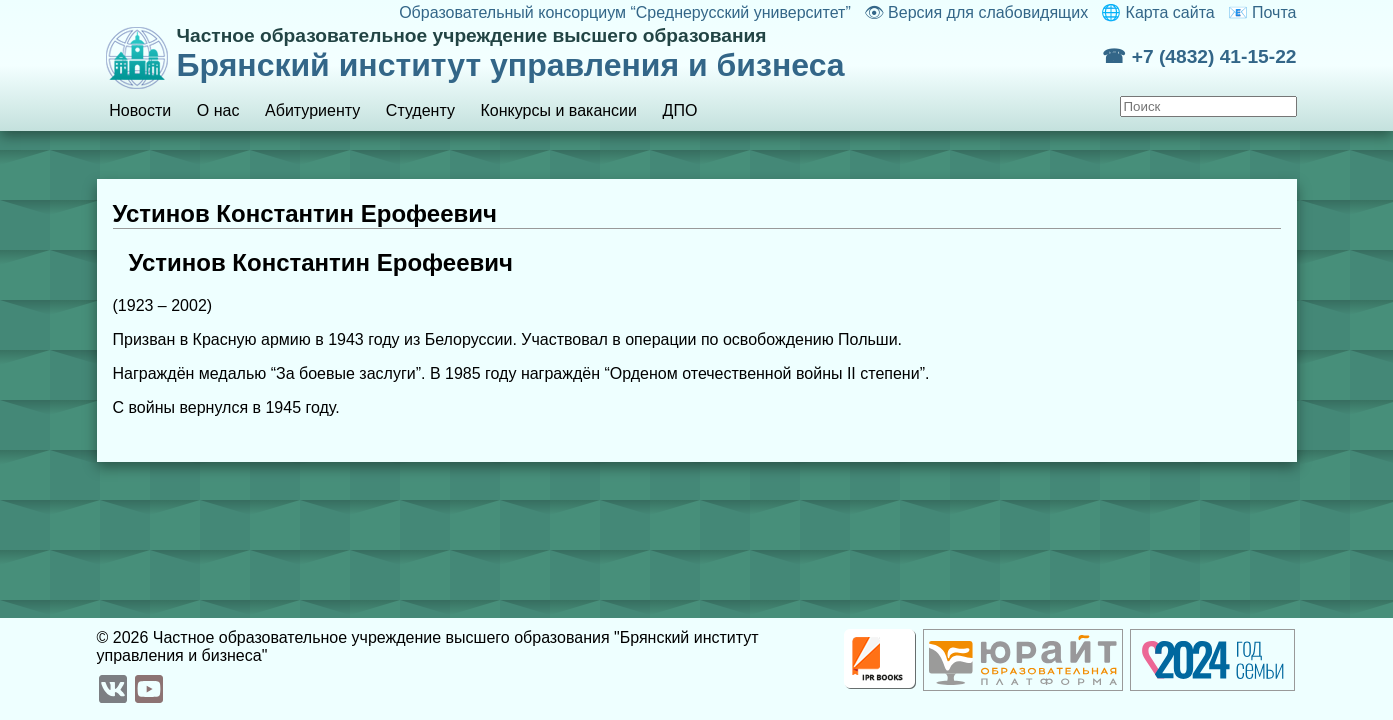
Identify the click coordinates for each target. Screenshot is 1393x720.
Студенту (420, 110)
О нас (218, 110)
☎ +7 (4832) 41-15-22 (1199, 56)
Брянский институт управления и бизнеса (640, 54)
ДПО (680, 110)
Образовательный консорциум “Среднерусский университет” (625, 12)
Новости (140, 110)
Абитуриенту (312, 110)
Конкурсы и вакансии (559, 110)
